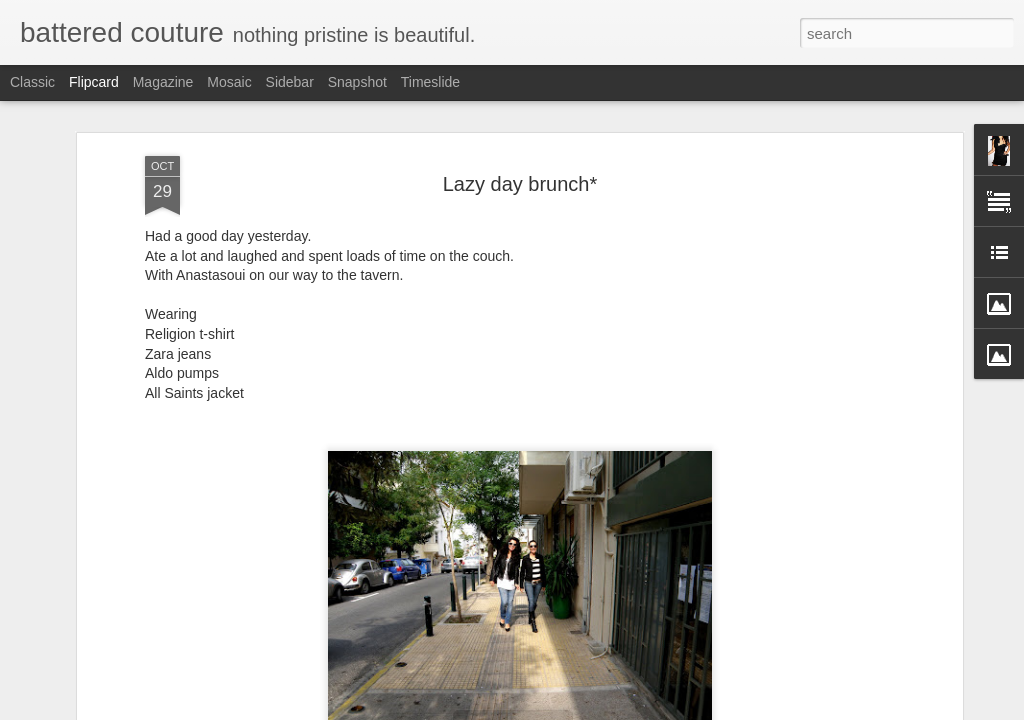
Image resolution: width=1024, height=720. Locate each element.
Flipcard (94, 82)
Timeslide (430, 82)
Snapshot (357, 82)
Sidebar (290, 82)
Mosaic (229, 82)
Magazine (163, 82)
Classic (32, 82)
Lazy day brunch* (520, 175)
